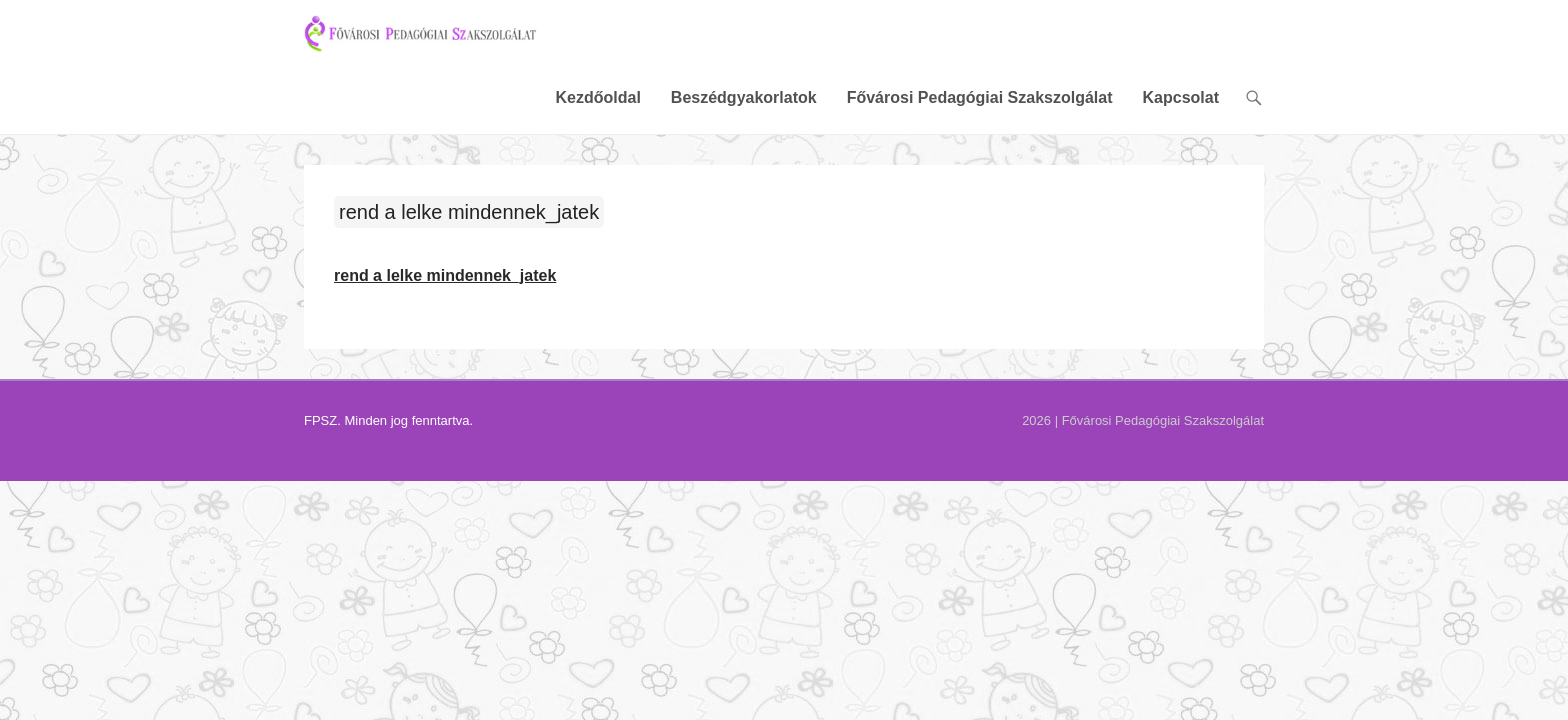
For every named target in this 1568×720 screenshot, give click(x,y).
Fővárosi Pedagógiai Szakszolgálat (1125, 44)
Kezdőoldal (742, 44)
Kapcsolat (1326, 44)
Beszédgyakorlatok (889, 44)
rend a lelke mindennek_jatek (324, 161)
